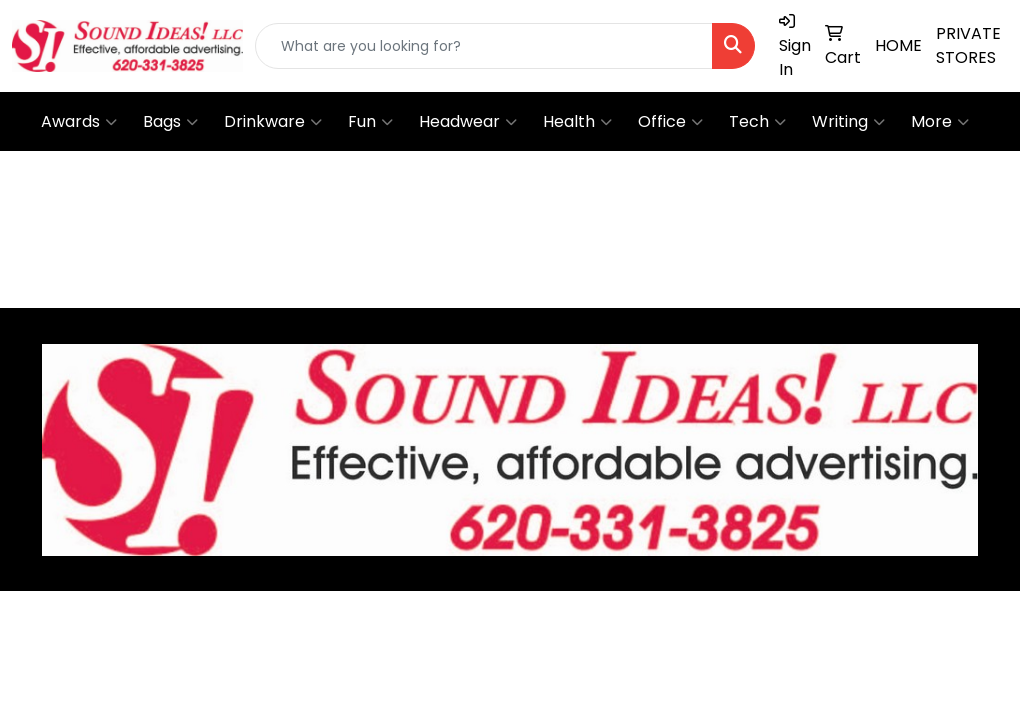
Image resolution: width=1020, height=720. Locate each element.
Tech (757, 122)
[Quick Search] (484, 46)
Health (577, 122)
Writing (848, 122)
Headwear (468, 122)
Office (670, 122)
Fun (370, 122)
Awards (79, 122)
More (940, 122)
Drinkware (273, 122)
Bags (170, 122)
